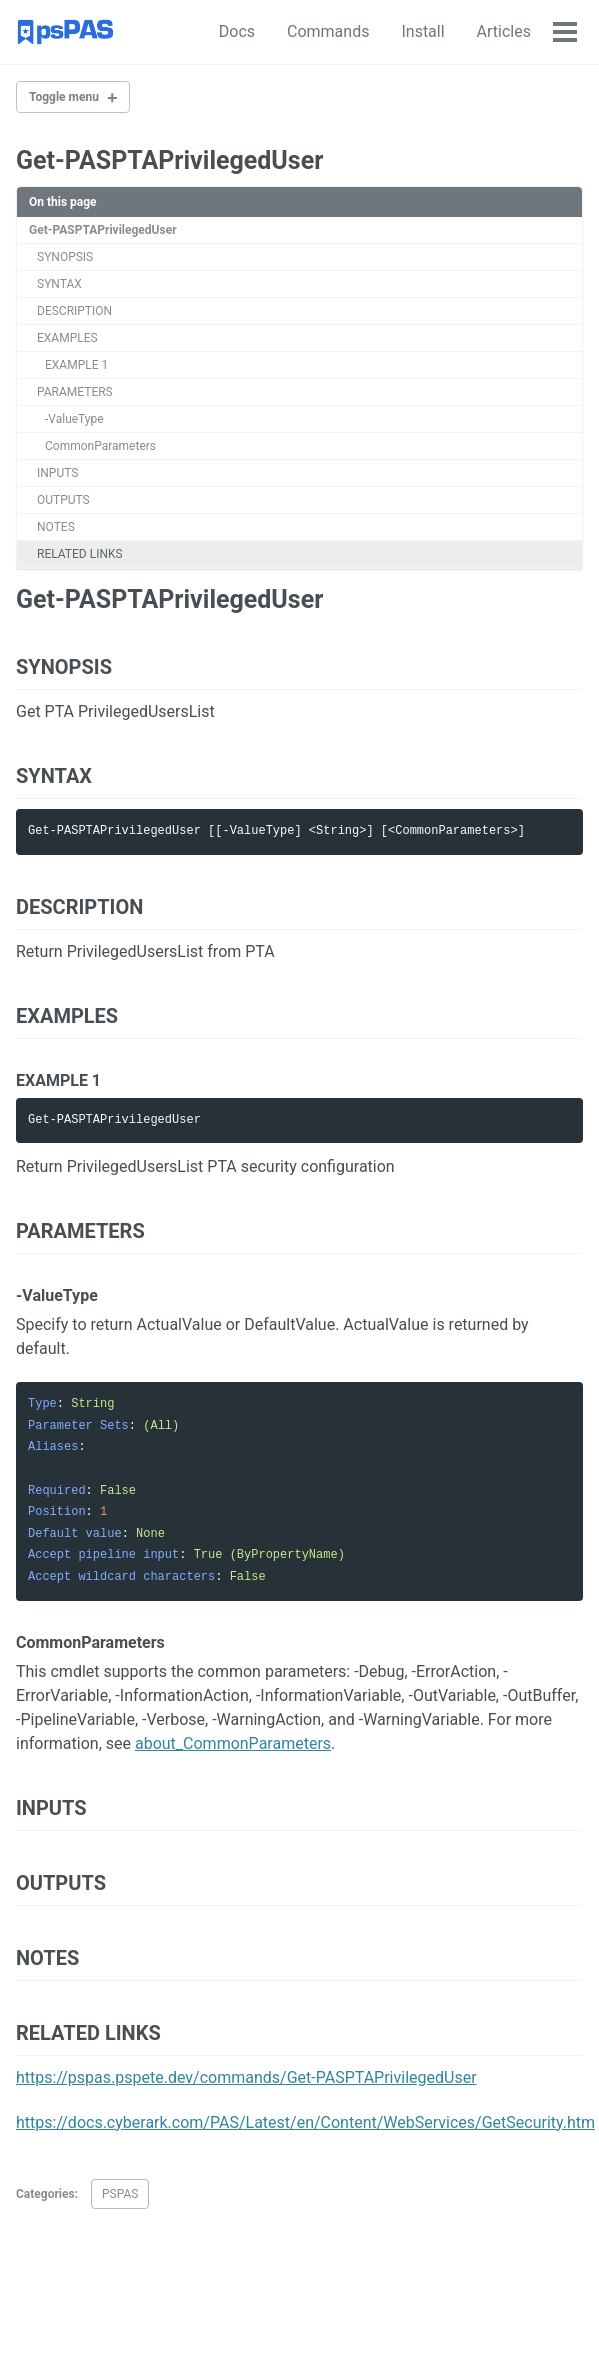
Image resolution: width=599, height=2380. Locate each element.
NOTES (56, 527)
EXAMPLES (67, 338)
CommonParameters (100, 446)
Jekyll (187, 2339)
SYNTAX (59, 284)
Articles (465, 31)
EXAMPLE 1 (76, 365)
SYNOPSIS (65, 257)
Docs (198, 31)
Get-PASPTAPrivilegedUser (103, 230)
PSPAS (120, 2194)
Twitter (100, 2312)
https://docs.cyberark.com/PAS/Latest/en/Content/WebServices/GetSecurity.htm (305, 2122)
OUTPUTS (63, 500)
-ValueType (74, 419)
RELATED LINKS (80, 554)
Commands (289, 31)
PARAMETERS (75, 392)
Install (384, 31)
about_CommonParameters (233, 1743)
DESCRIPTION (74, 311)
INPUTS (57, 473)
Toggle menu (64, 97)
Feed (220, 2312)
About (545, 31)
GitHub (165, 2312)
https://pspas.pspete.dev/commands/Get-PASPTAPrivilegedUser (246, 2077)
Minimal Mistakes (256, 2339)
